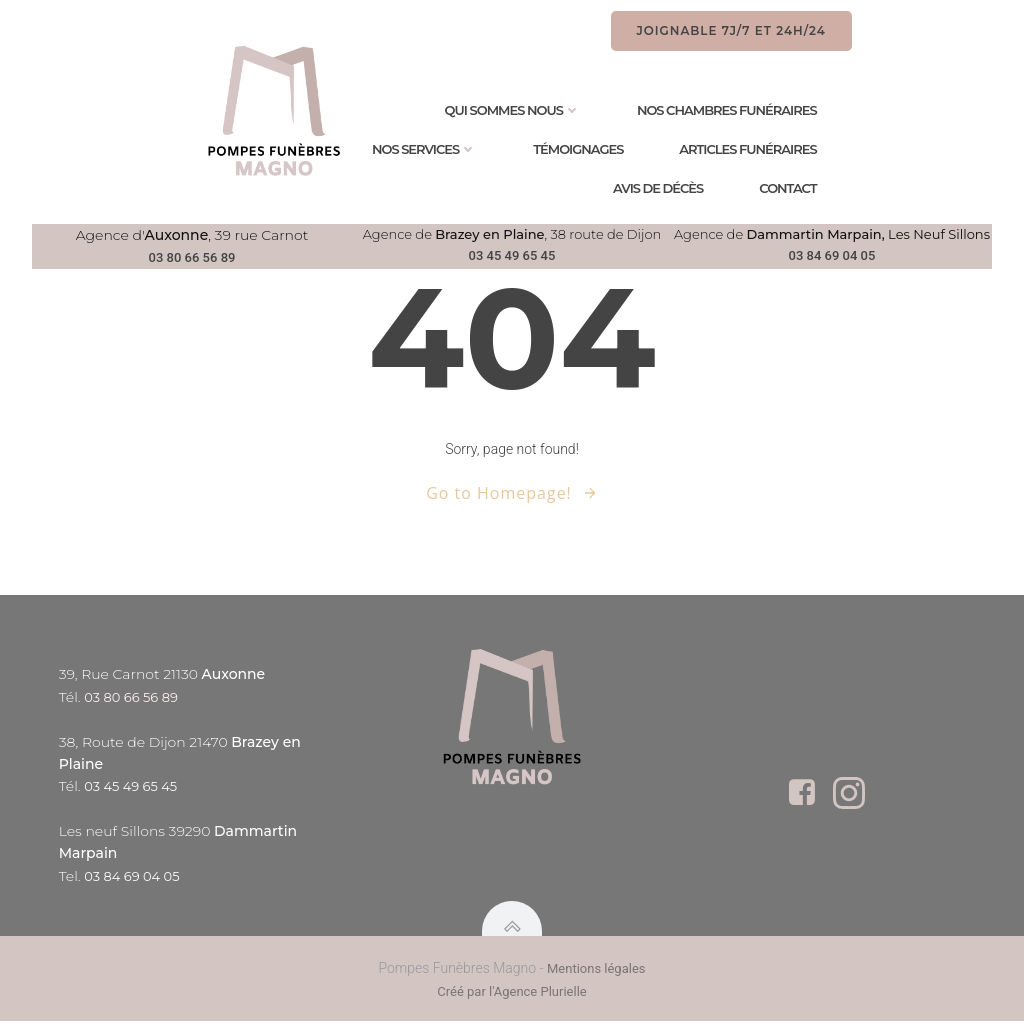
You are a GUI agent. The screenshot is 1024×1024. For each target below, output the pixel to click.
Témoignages (581, 149)
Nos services (426, 149)
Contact (790, 188)
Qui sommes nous (515, 110)
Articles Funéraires (750, 149)
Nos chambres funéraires (729, 110)
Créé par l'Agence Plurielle (511, 995)
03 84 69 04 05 (832, 255)
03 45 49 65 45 (512, 255)
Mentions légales (596, 972)
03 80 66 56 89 (192, 257)
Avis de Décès (660, 188)
